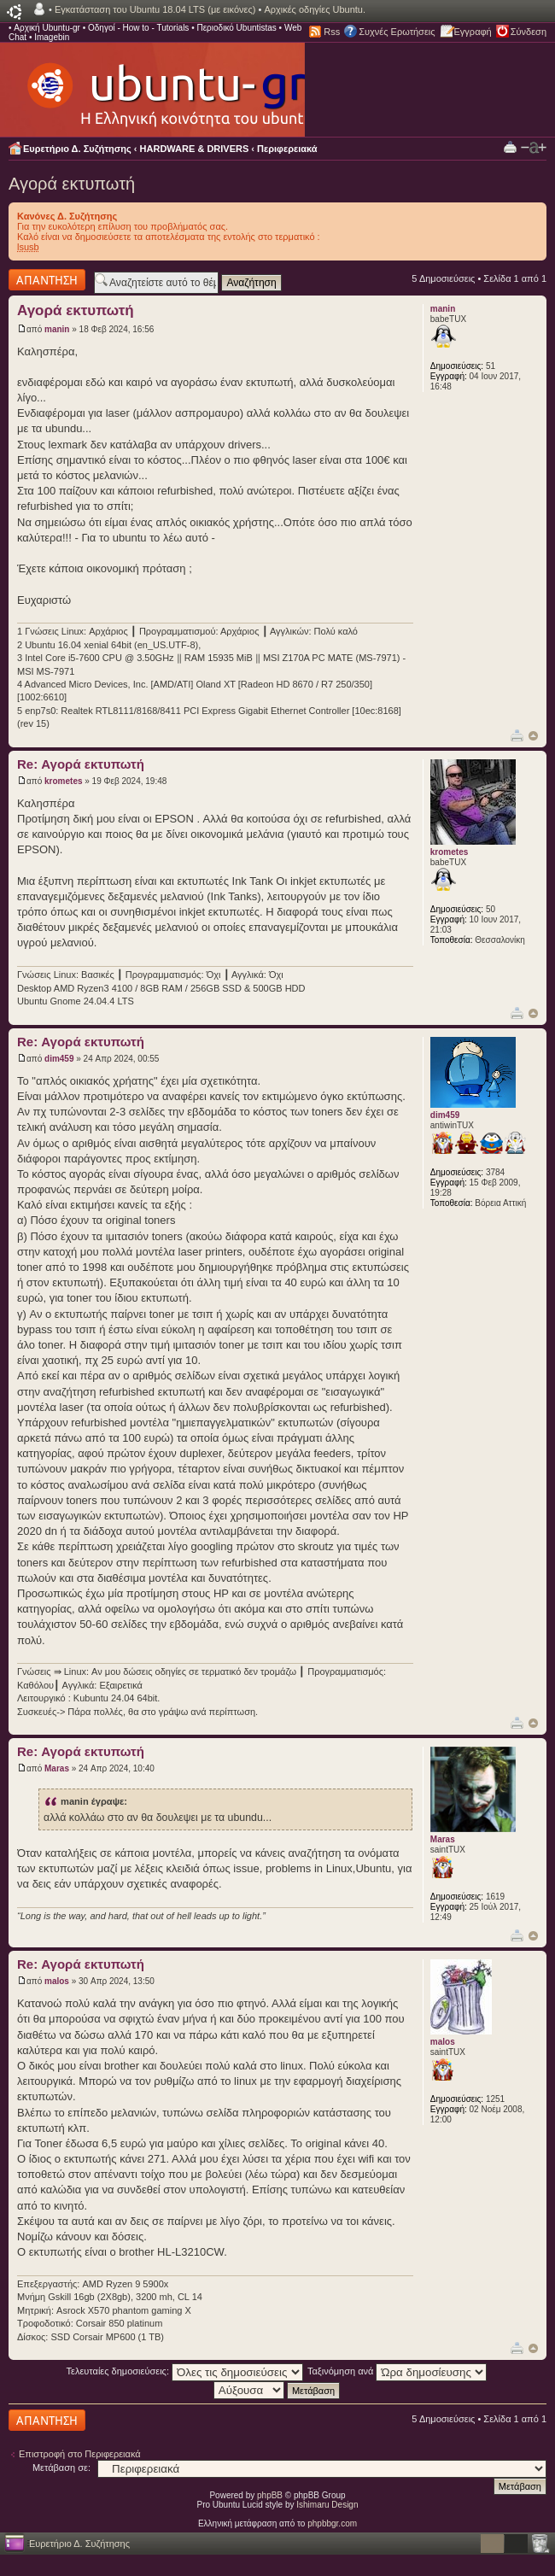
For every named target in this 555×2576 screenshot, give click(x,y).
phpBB (270, 2495)
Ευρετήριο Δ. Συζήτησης (77, 148)
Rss (332, 31)
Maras (56, 1768)
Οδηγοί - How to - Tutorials (138, 27)
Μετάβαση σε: (61, 2467)
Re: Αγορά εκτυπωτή (80, 764)
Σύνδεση (528, 31)
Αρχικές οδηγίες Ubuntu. (314, 9)
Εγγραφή (473, 31)
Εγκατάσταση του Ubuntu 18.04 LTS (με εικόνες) (155, 9)
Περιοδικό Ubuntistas (236, 27)
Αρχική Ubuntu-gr (47, 27)
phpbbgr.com (332, 2523)
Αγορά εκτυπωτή (72, 183)
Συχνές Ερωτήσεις (397, 31)
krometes (63, 781)
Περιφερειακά (287, 148)
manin (56, 329)
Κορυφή (533, 736)
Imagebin (51, 37)
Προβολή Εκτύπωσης (510, 146)
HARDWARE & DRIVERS (194, 148)
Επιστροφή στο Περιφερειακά (80, 2454)
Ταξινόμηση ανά (397, 2371)
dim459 (58, 1058)
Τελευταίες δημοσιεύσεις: (185, 2371)
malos (56, 1981)
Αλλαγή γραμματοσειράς (533, 148)
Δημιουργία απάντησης (47, 279)
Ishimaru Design (327, 2504)
